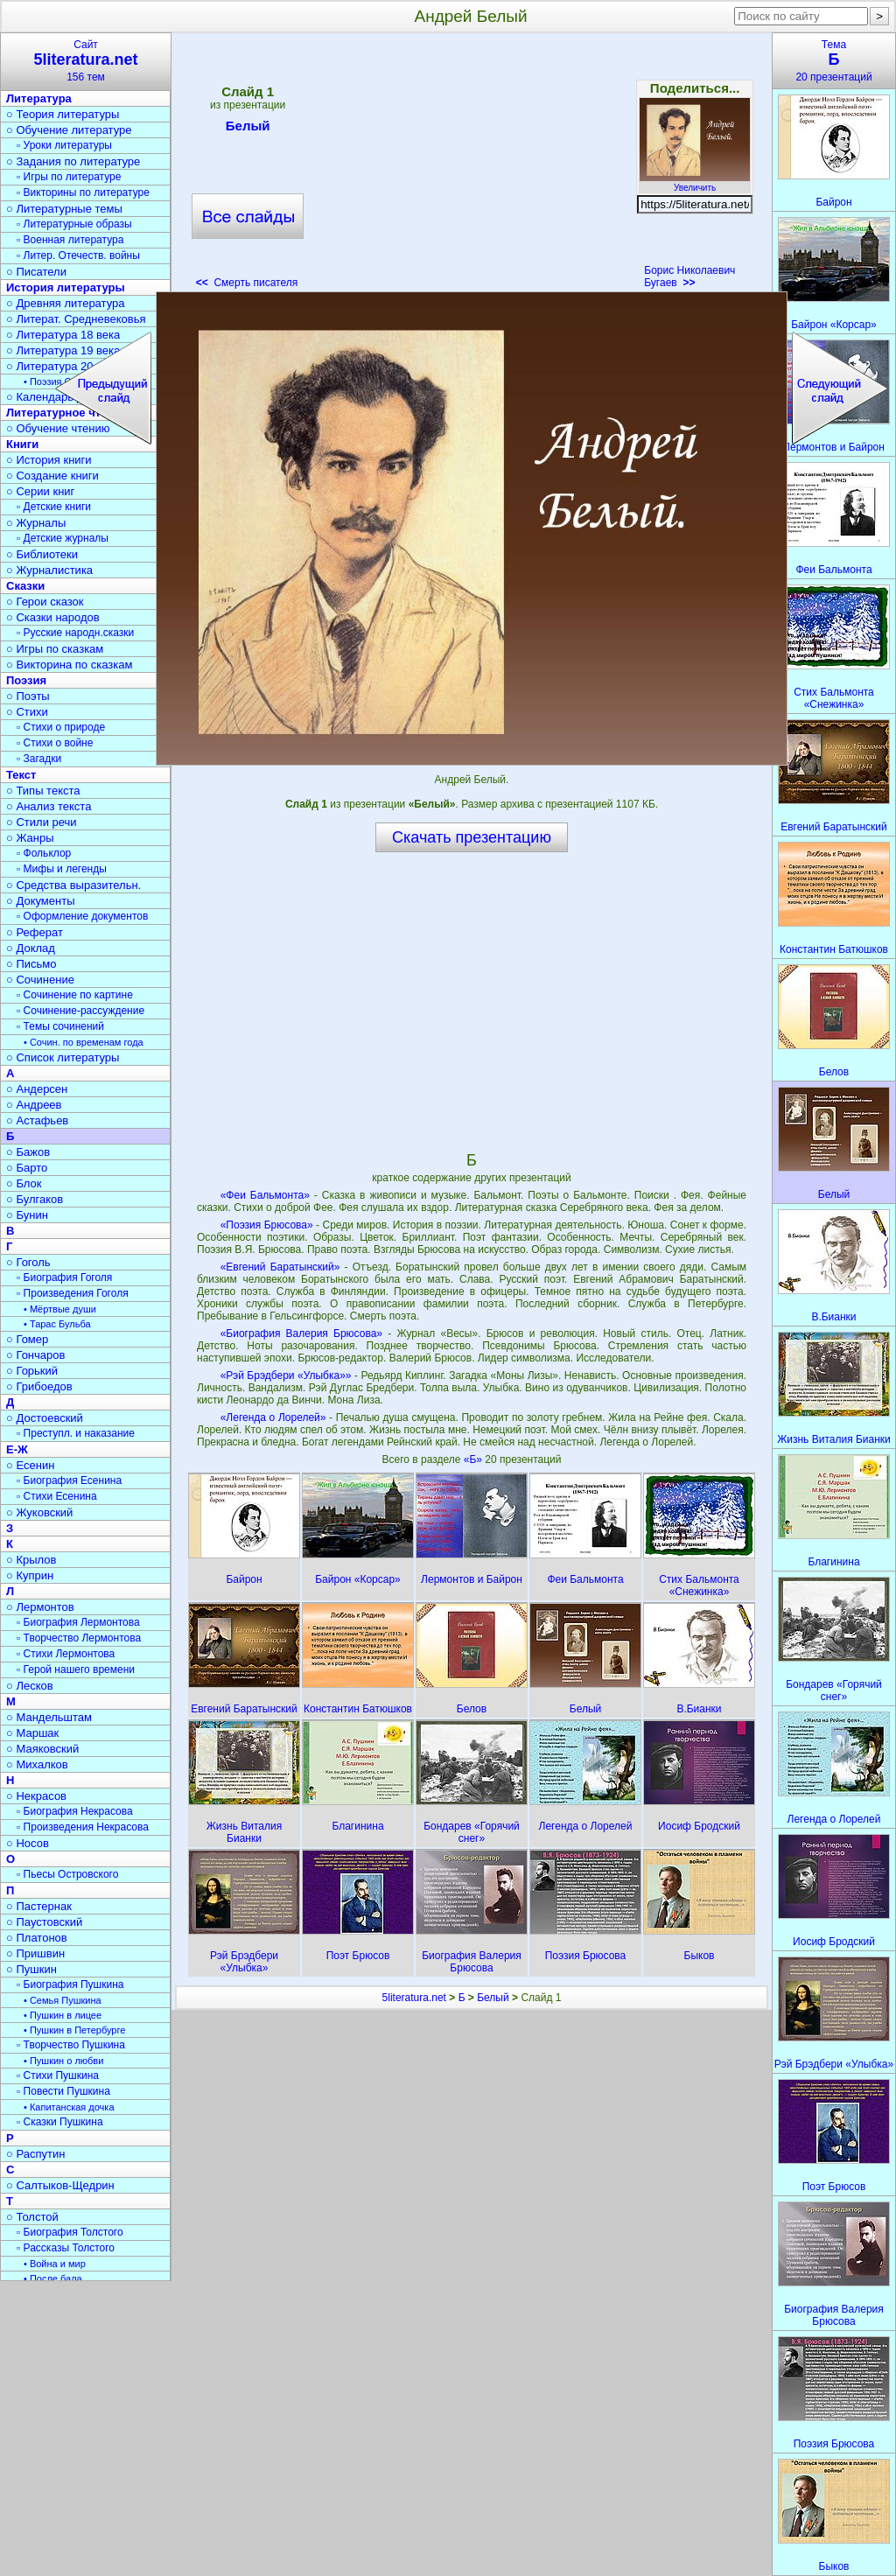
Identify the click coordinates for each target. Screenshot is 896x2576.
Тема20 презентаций (834, 60)
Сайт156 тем (86, 60)
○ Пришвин (35, 1953)
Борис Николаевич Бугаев (689, 276)
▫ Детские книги (54, 506)
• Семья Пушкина (63, 2000)
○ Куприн (29, 1575)
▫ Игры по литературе (69, 177)
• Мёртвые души (60, 1309)
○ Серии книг (40, 491)
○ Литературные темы (64, 208)
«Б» (475, 1459)
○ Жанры (30, 837)
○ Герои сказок (45, 601)
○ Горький (32, 1370)
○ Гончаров (35, 1355)
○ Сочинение (40, 979)
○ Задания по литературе (73, 161)
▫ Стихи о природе (61, 727)
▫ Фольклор (44, 853)
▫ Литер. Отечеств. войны (78, 255)
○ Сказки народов (53, 617)
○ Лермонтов (40, 1607)
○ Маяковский (42, 1748)
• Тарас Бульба (57, 1324)
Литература (39, 98)
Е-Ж (17, 1449)
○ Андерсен (36, 1089)
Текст (21, 774)
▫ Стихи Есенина (57, 1496)
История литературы (65, 287)
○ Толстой (32, 2216)
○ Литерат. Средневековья (76, 319)
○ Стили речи (41, 822)
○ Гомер (27, 1339)
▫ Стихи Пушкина (58, 2075)
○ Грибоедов (39, 1386)
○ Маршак (32, 1733)
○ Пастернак (39, 1906)
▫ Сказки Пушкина (60, 2122)
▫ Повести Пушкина (63, 2091)
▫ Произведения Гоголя (73, 1293)
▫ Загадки (39, 758)
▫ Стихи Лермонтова (66, 1654)
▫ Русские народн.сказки (75, 632)
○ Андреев (34, 1104)
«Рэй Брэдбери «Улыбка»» (286, 1375)
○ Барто (26, 1167)
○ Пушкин (31, 1969)
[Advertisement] (471, 166)
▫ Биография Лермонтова (78, 1622)
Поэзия (26, 680)
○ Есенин (30, 1465)
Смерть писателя (247, 282)
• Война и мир (55, 2263)
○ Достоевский (44, 1417)
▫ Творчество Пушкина (71, 2045)
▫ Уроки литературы (64, 145)
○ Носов (27, 1843)
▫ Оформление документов (82, 916)
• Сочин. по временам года (84, 1042)
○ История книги (49, 459)
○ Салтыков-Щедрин (60, 2185)
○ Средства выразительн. (73, 885)
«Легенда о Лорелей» (273, 1417)
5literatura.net (414, 1998)
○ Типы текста (43, 790)
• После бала (53, 2278)
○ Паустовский (44, 1921)
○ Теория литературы (62, 114)
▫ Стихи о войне (55, 743)
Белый (248, 128)
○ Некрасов (36, 1795)
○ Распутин (35, 2153)
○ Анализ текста (48, 806)
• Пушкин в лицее (63, 2015)
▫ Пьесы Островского (67, 1874)
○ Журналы (36, 522)
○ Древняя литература (65, 303)
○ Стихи (27, 711)
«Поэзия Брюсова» (266, 1225)
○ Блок (24, 1183)
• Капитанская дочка (69, 2107)
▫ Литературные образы (74, 224)
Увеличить (695, 182)
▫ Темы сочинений (60, 1026)
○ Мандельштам (49, 1717)
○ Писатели (36, 271)
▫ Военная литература (70, 240)
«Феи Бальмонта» (265, 1195)
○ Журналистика (49, 570)
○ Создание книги (52, 475)
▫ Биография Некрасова (75, 1811)
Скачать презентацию (471, 837)
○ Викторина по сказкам (69, 664)
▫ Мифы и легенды (62, 869)
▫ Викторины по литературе (83, 192)
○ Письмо (31, 963)
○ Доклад (30, 948)
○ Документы (40, 900)
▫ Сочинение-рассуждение (80, 1010)
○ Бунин (27, 1215)
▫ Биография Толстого (70, 2232)
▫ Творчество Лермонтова (79, 1638)
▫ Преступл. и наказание (76, 1433)
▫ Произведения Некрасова (83, 1827)
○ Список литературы (62, 1057)
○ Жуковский (39, 1512)
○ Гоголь (28, 1262)
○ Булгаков (34, 1199)
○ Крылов (31, 1559)
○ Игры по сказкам (54, 648)
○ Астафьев (37, 1120)
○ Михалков (37, 1764)
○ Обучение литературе (69, 129)
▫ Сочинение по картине (75, 995)
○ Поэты (28, 696)
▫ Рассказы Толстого (66, 2248)
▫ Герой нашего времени (76, 1669)
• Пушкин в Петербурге (74, 2030)
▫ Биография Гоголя (64, 1277)
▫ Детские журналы (62, 538)
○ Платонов (36, 1937)
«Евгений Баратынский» (280, 1267)
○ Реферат (34, 932)
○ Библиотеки (42, 554)
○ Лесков (29, 1685)
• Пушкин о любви (63, 2060)
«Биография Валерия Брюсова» (301, 1333)
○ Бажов (28, 1151)
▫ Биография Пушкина (70, 1984)
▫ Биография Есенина (69, 1480)
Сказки (25, 585)
